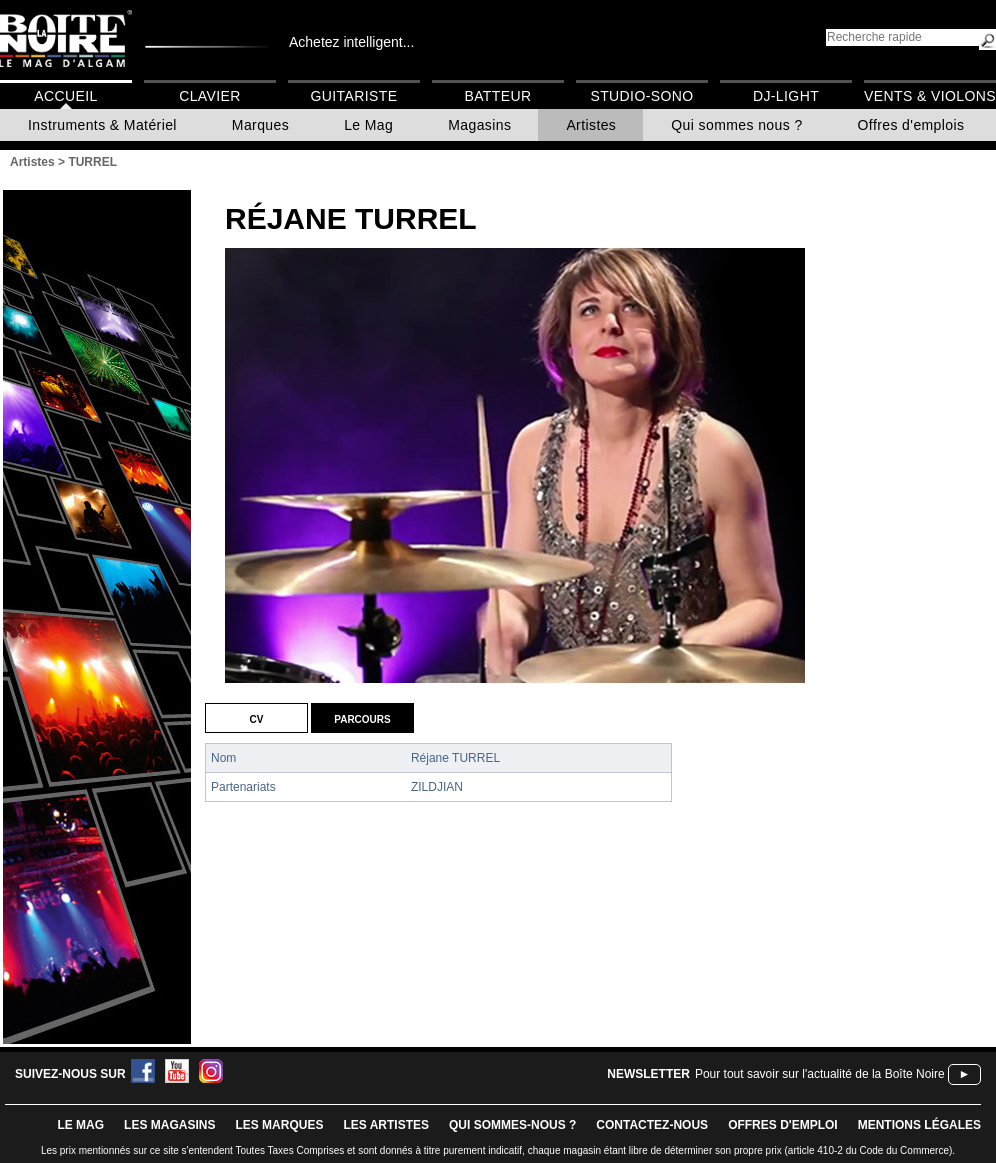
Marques (260, 125)
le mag (80, 1125)
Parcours (362, 718)
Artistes (591, 125)
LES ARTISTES (386, 1125)
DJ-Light (786, 96)
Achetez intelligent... (351, 42)
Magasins (479, 125)
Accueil (65, 96)
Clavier (210, 96)
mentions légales (919, 1125)
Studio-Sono (641, 96)
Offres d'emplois (911, 125)
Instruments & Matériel (102, 125)
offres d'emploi (783, 1125)
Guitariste (354, 96)
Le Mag (368, 125)
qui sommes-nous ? (512, 1125)
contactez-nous (652, 1125)
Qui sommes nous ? (736, 125)
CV (257, 718)
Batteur (497, 96)
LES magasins (169, 1125)
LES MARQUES (279, 1125)
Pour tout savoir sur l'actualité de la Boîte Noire (820, 1074)
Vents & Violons (930, 96)
